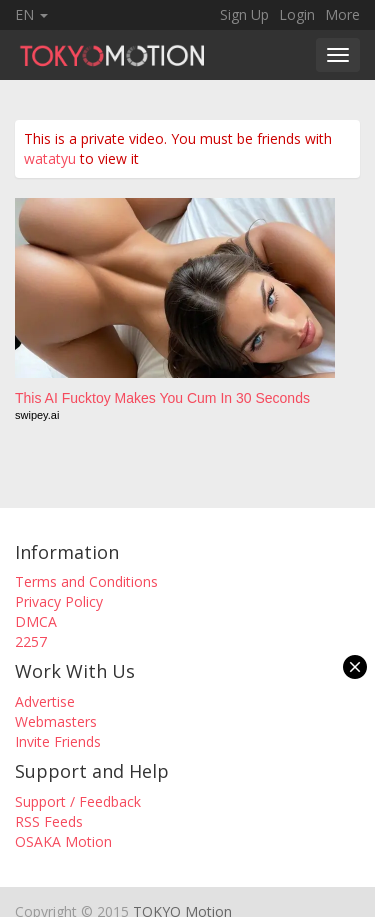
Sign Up (244, 14)
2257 (31, 641)
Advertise (45, 701)
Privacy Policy (59, 601)
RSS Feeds (49, 821)
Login (297, 14)
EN (31, 14)
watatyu (50, 158)
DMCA (36, 621)
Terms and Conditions (86, 581)
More (342, 14)
